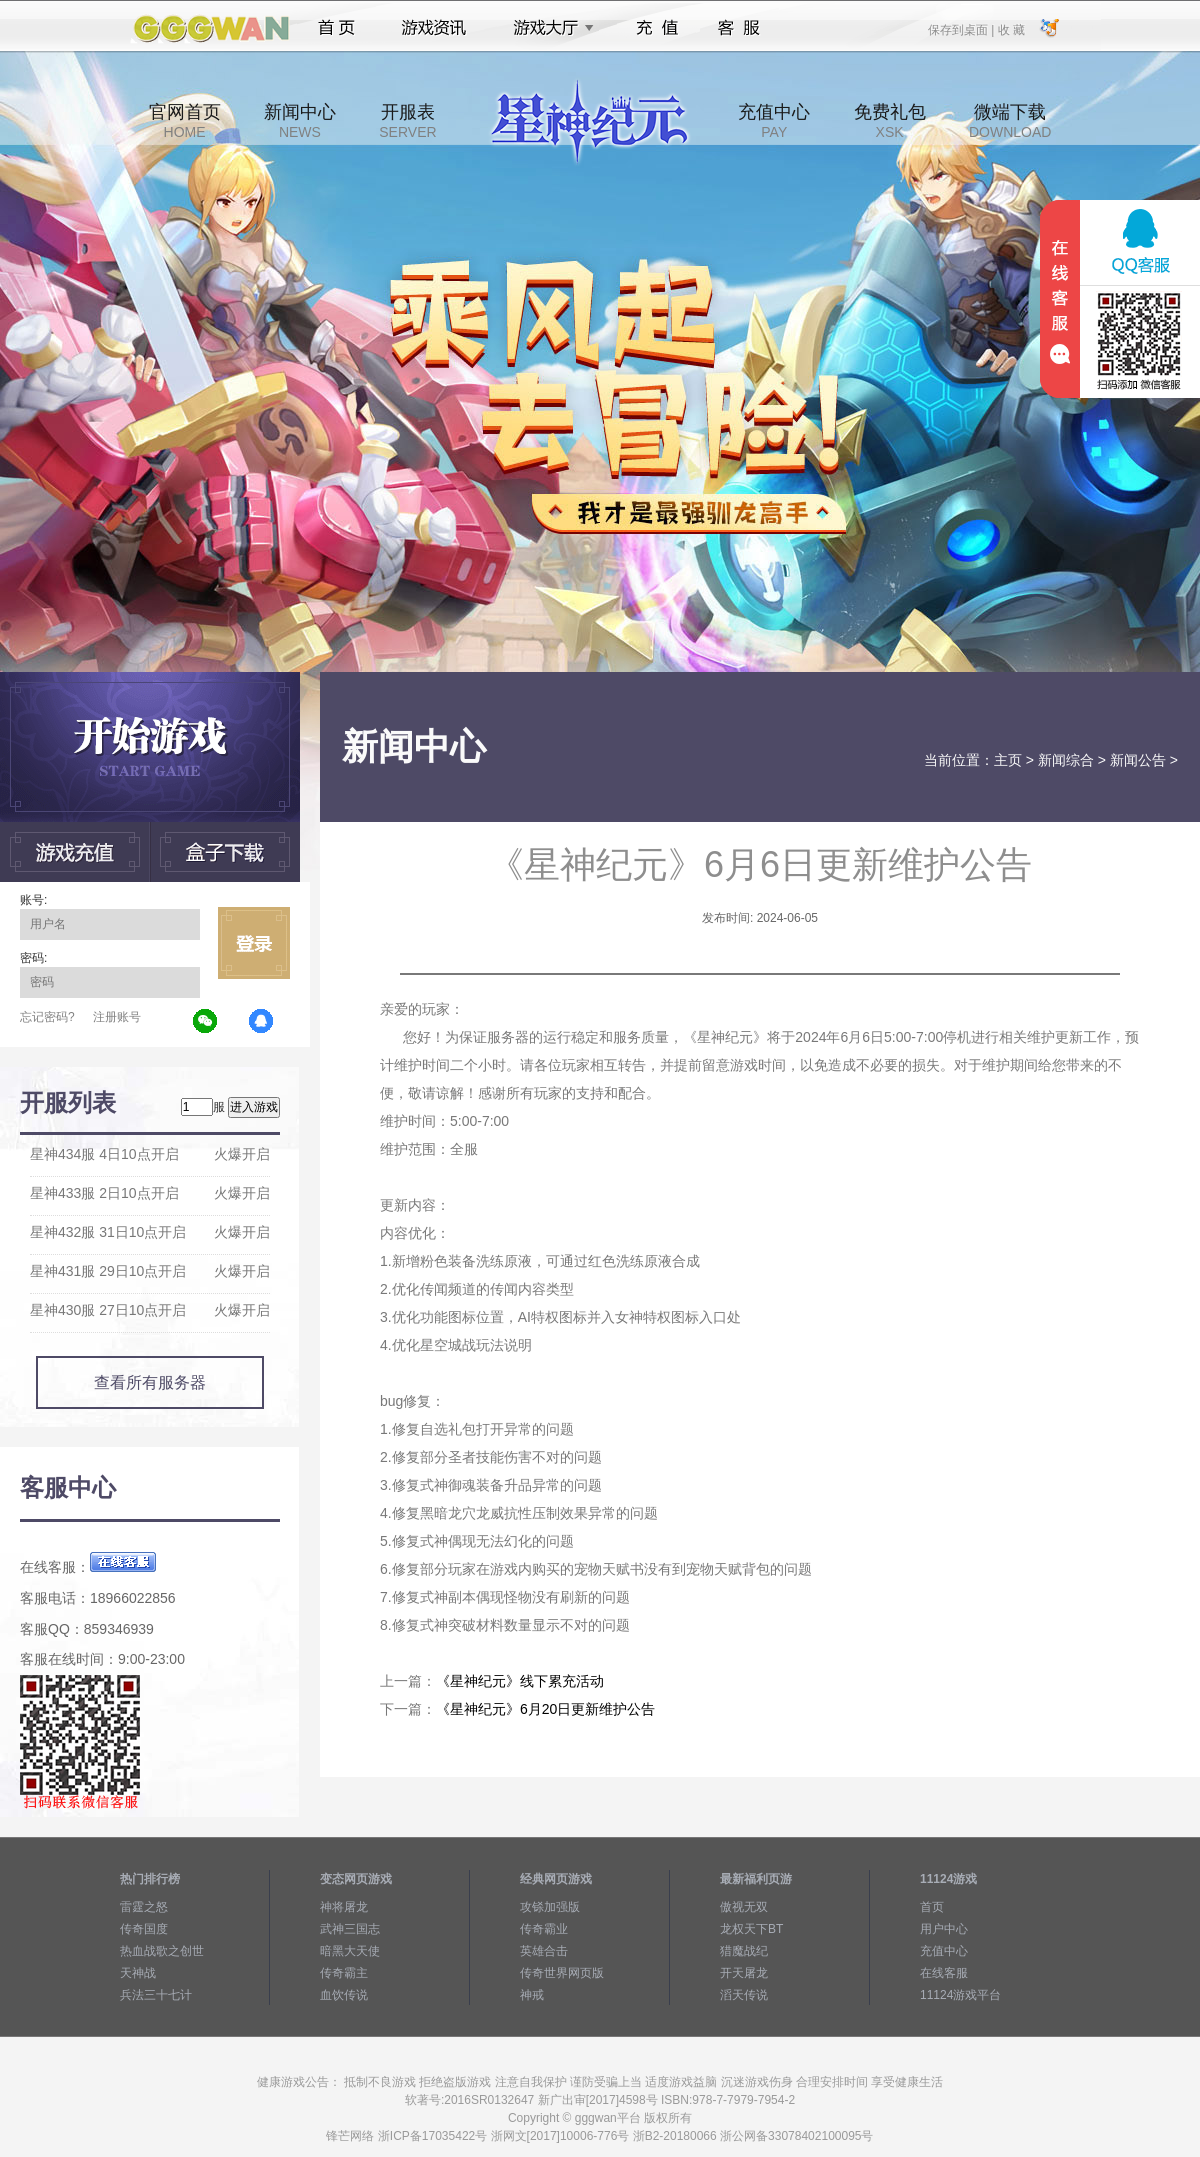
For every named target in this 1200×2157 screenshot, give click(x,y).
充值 (656, 28)
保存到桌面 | (962, 29)
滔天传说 (744, 1995)
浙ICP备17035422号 (432, 2136)
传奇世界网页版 (562, 1973)
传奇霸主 (344, 1973)
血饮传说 (344, 1995)
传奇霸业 (544, 1929)
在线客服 (944, 1973)
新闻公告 (1138, 760)
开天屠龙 (744, 1973)
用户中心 (944, 1929)
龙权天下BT (751, 1929)
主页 (1008, 760)
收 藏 (1010, 29)
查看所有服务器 (150, 1382)
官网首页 (185, 121)
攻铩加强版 (550, 1907)
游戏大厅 (548, 28)
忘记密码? (47, 1017)
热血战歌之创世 (162, 1951)
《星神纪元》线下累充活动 (520, 1681)
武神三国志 (350, 1929)
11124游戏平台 (960, 1995)
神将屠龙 (344, 1907)
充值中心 (774, 121)
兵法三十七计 (156, 1995)
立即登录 (254, 943)
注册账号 (117, 1017)
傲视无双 (744, 1907)
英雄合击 (544, 1951)
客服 (739, 28)
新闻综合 (1066, 760)
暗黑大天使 (350, 1951)
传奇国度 (144, 1929)
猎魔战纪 (744, 1951)
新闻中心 (300, 121)
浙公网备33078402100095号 (796, 2136)
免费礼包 (890, 121)
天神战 (138, 1973)
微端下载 (1010, 121)
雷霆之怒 (144, 1907)
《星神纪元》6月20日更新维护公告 (545, 1709)
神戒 (532, 1995)
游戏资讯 (434, 28)
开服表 (407, 121)
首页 (336, 28)
